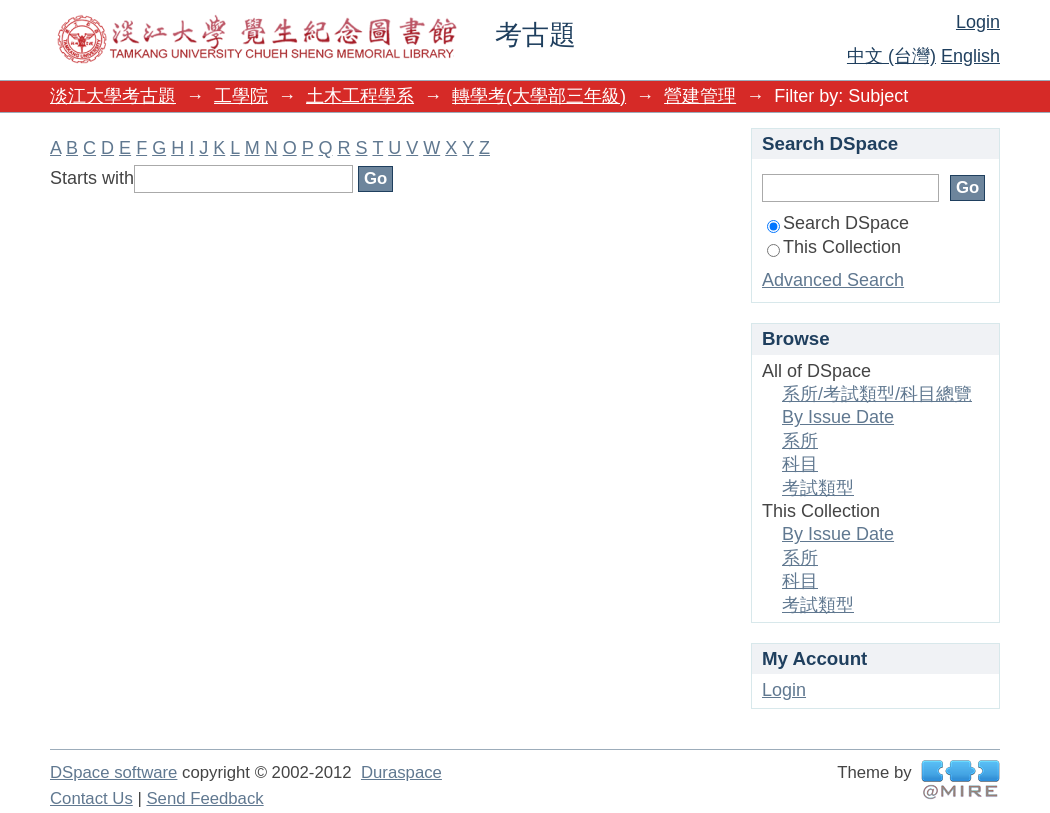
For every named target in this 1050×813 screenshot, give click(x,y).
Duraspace (401, 772)
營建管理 (700, 96)
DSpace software (113, 772)
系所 (800, 441)
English (970, 56)
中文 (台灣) (891, 56)
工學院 (241, 96)
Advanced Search (833, 280)
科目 (800, 464)
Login (978, 22)
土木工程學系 (360, 96)
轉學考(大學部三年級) (539, 96)
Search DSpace (838, 223)
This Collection (834, 247)
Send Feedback (204, 798)
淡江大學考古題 (113, 96)
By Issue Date (838, 417)
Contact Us (91, 798)
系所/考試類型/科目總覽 (877, 394)
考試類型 (818, 488)
